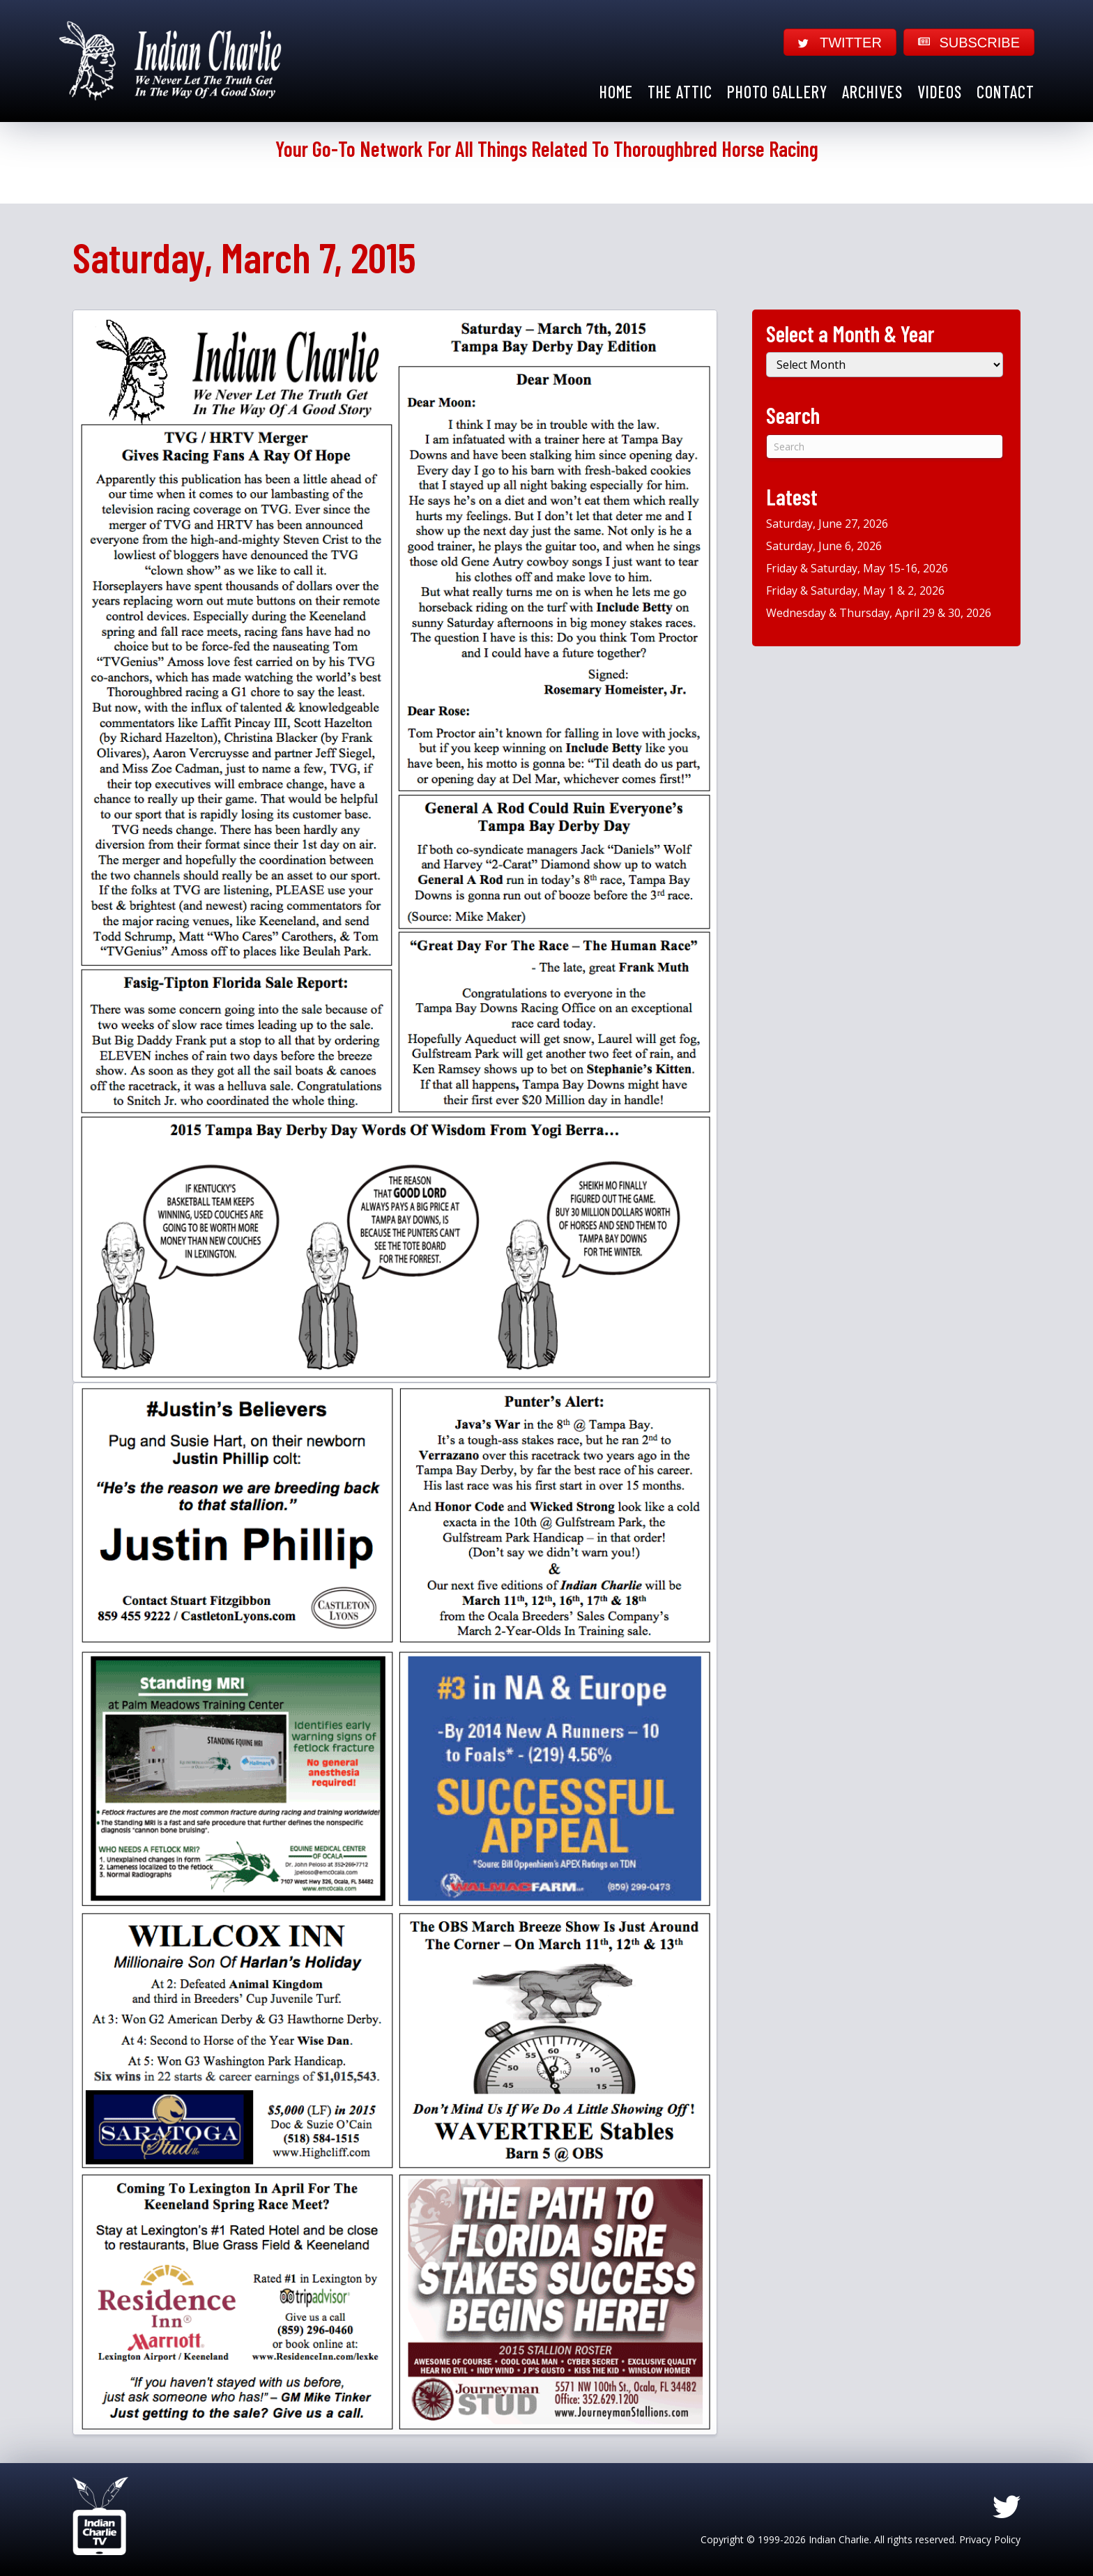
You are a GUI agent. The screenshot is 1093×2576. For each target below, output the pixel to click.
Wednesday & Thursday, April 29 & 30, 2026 (878, 612)
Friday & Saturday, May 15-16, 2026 (857, 568)
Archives (872, 92)
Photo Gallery (777, 92)
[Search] (884, 446)
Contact (1005, 92)
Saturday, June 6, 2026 (824, 546)
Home (616, 92)
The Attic (680, 92)
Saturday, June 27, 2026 (827, 523)
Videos (939, 92)
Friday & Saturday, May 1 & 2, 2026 (855, 590)
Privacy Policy (990, 2539)
